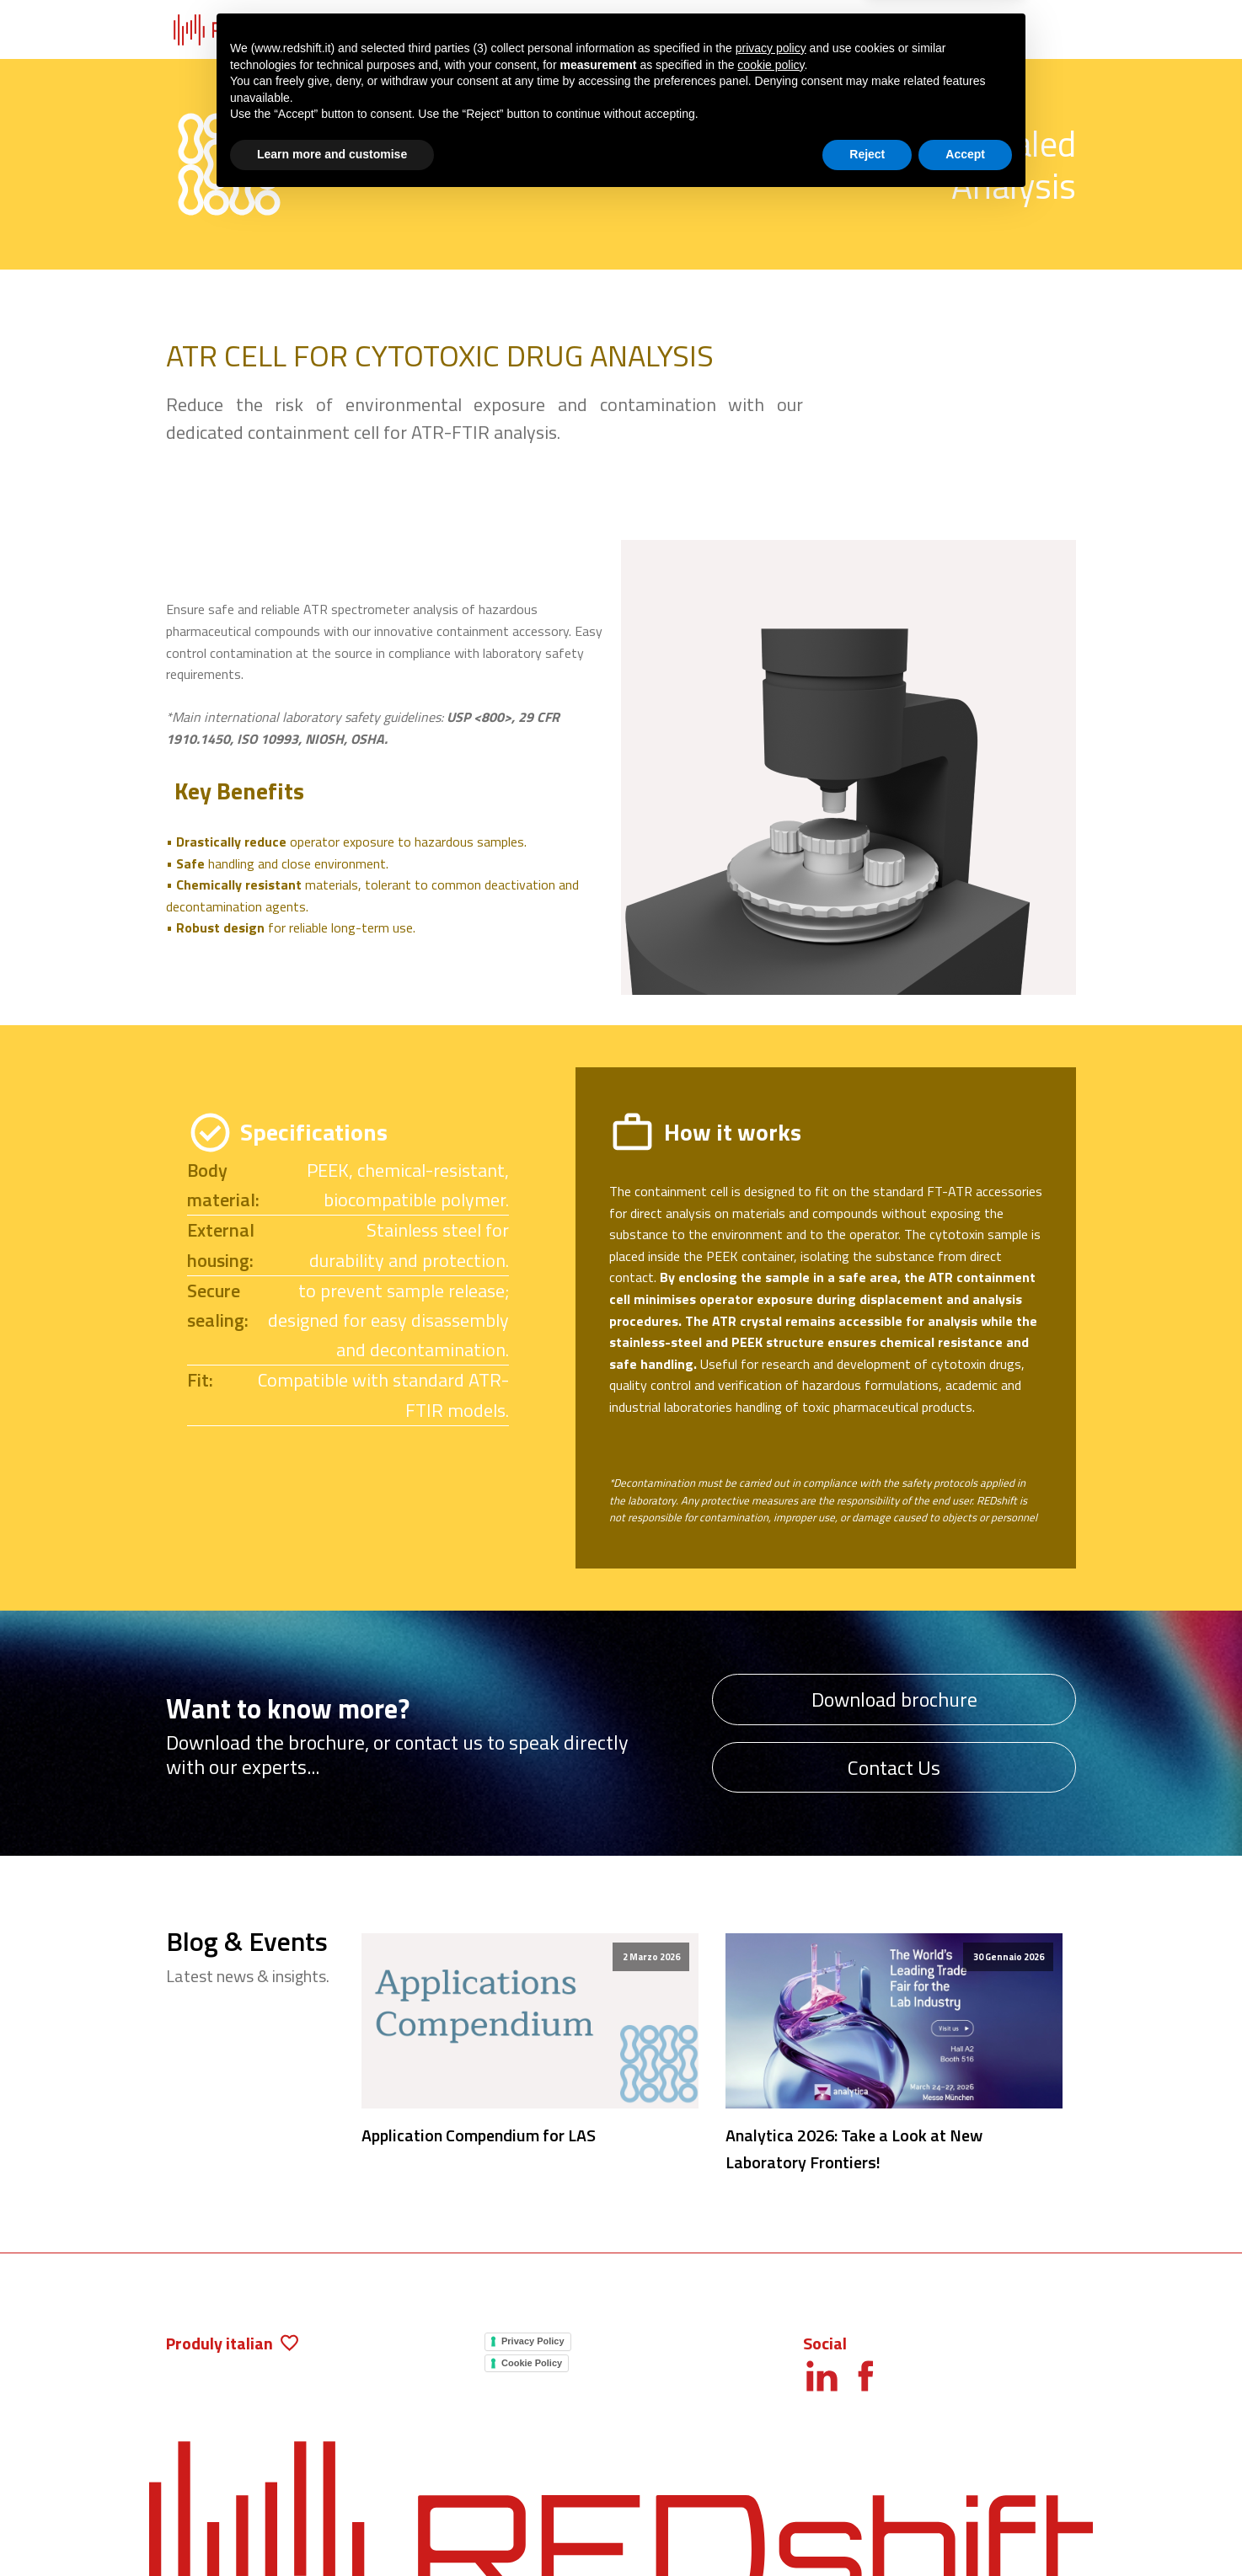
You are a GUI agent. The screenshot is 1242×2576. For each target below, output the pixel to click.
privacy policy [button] (771, 2423)
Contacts (989, 30)
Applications (550, 30)
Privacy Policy (533, 2341)
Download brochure (894, 1699)
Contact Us (894, 1767)
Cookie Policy (531, 2363)
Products (403, 30)
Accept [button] (965, 2529)
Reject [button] (867, 2529)
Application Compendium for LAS (478, 2135)
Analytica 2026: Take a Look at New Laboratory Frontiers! (853, 2148)
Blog (696, 30)
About (842, 30)
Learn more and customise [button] (332, 2529)
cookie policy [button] (770, 2440)
